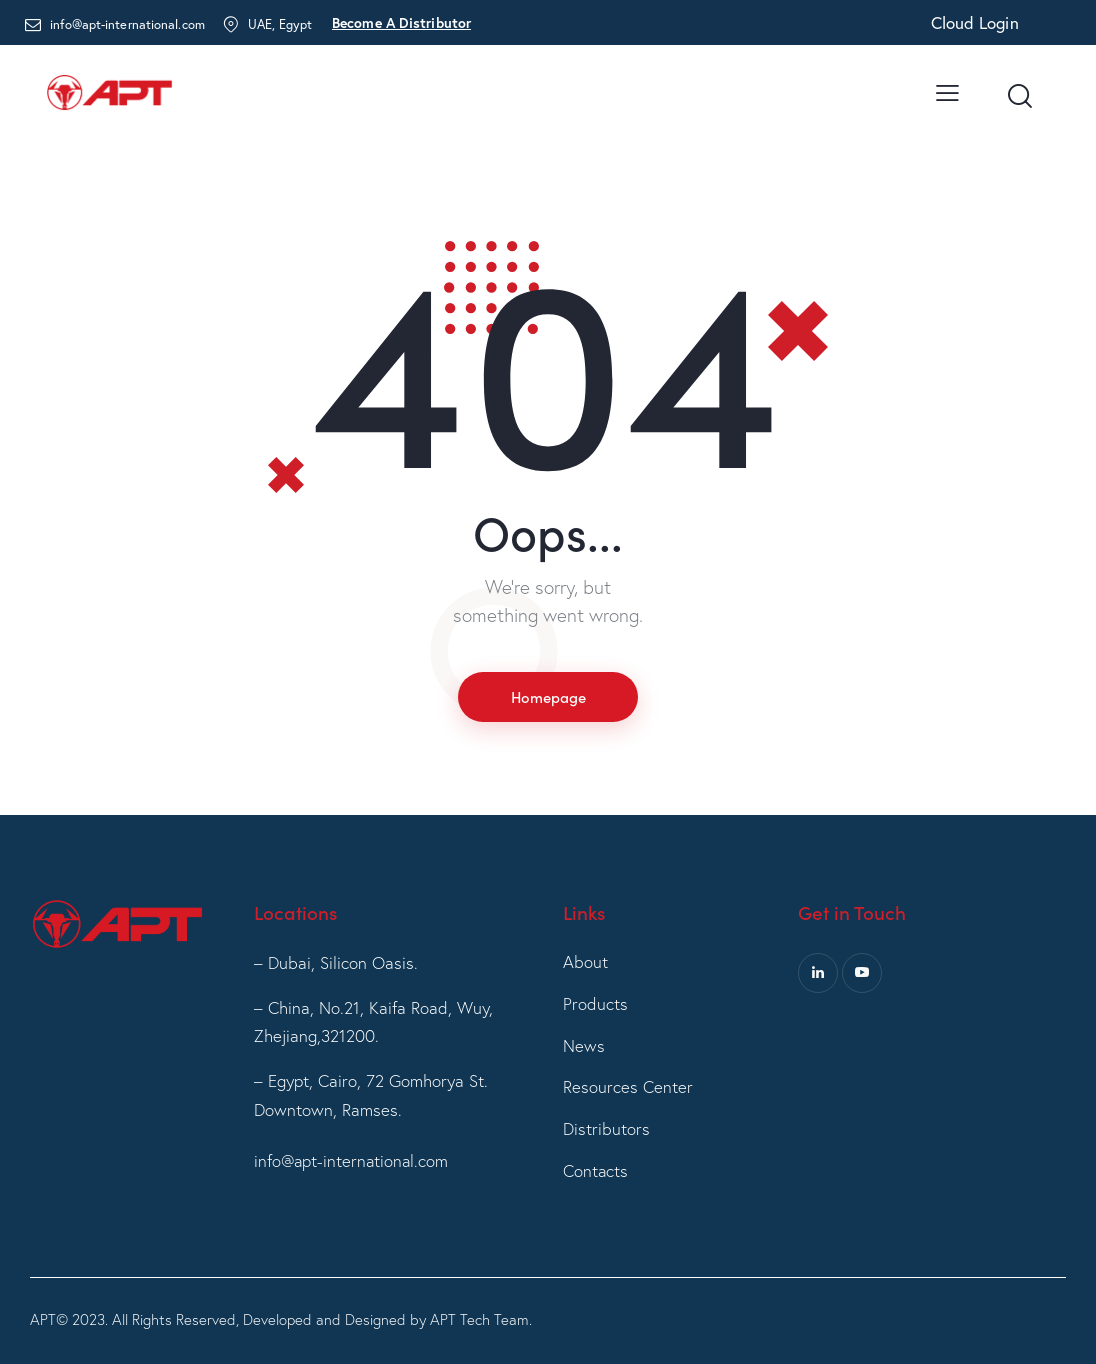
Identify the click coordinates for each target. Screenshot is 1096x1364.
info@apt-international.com (353, 1160)
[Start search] (1018, 97)
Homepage (548, 696)
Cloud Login (975, 22)
